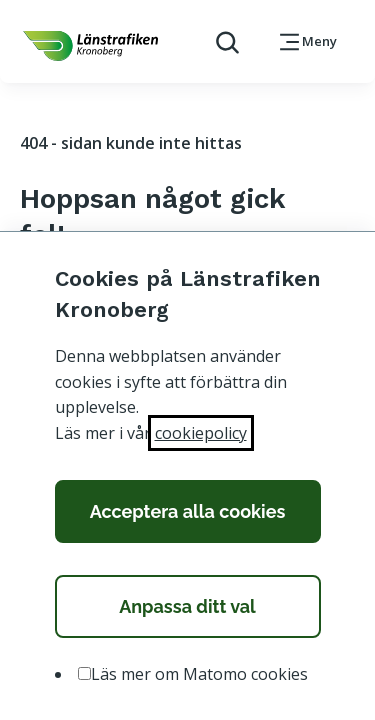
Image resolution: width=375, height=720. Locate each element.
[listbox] (188, 675)
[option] (84, 673)
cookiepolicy (201, 433)
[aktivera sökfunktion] (219, 41)
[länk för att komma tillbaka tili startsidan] (90, 46)
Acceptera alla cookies (188, 511)
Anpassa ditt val (187, 606)
